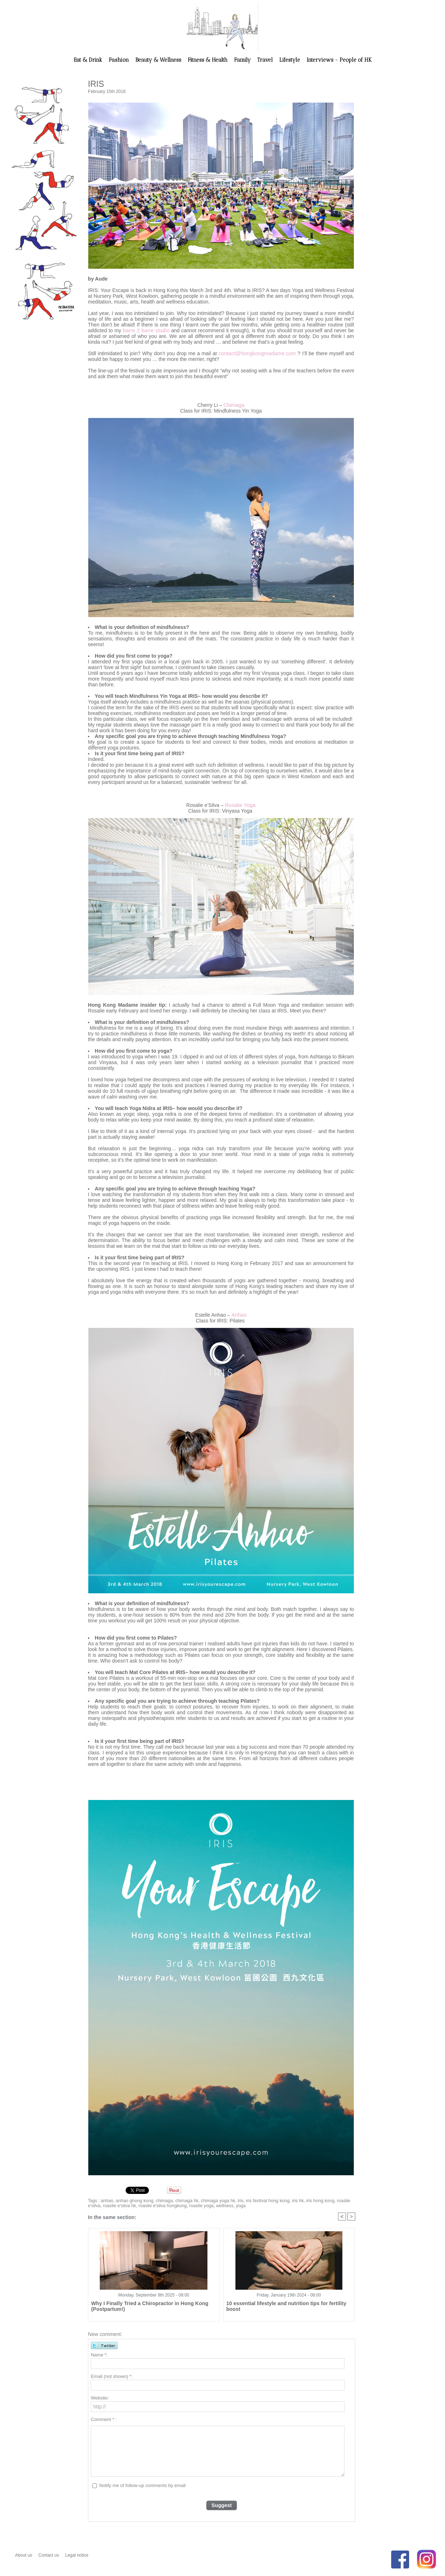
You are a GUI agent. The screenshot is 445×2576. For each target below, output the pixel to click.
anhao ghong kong (133, 2200)
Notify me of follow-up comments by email (142, 2486)
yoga (219, 2205)
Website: (100, 2398)
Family (243, 60)
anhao (106, 2200)
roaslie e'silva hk (104, 2205)
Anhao (239, 1315)
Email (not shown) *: (111, 2377)
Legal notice (77, 2555)
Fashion (119, 60)
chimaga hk (183, 2200)
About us (24, 2555)
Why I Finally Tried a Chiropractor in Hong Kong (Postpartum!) (144, 2306)
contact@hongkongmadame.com (258, 353)
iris (233, 2200)
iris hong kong (309, 2200)
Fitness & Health (208, 60)
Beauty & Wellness (159, 60)
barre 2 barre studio (145, 330)
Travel (265, 60)
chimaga (161, 2200)
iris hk (288, 2200)
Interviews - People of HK (338, 60)
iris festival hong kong (259, 2200)
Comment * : (104, 2420)
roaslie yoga (181, 2205)
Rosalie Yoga (240, 805)
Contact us (49, 2555)
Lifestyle (290, 60)
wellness (204, 2205)
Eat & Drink (89, 60)
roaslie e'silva (339, 2200)
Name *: (99, 2355)
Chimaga (234, 405)
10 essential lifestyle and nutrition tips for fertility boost (287, 2304)
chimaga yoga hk (212, 2200)
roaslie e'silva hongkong (145, 2205)
